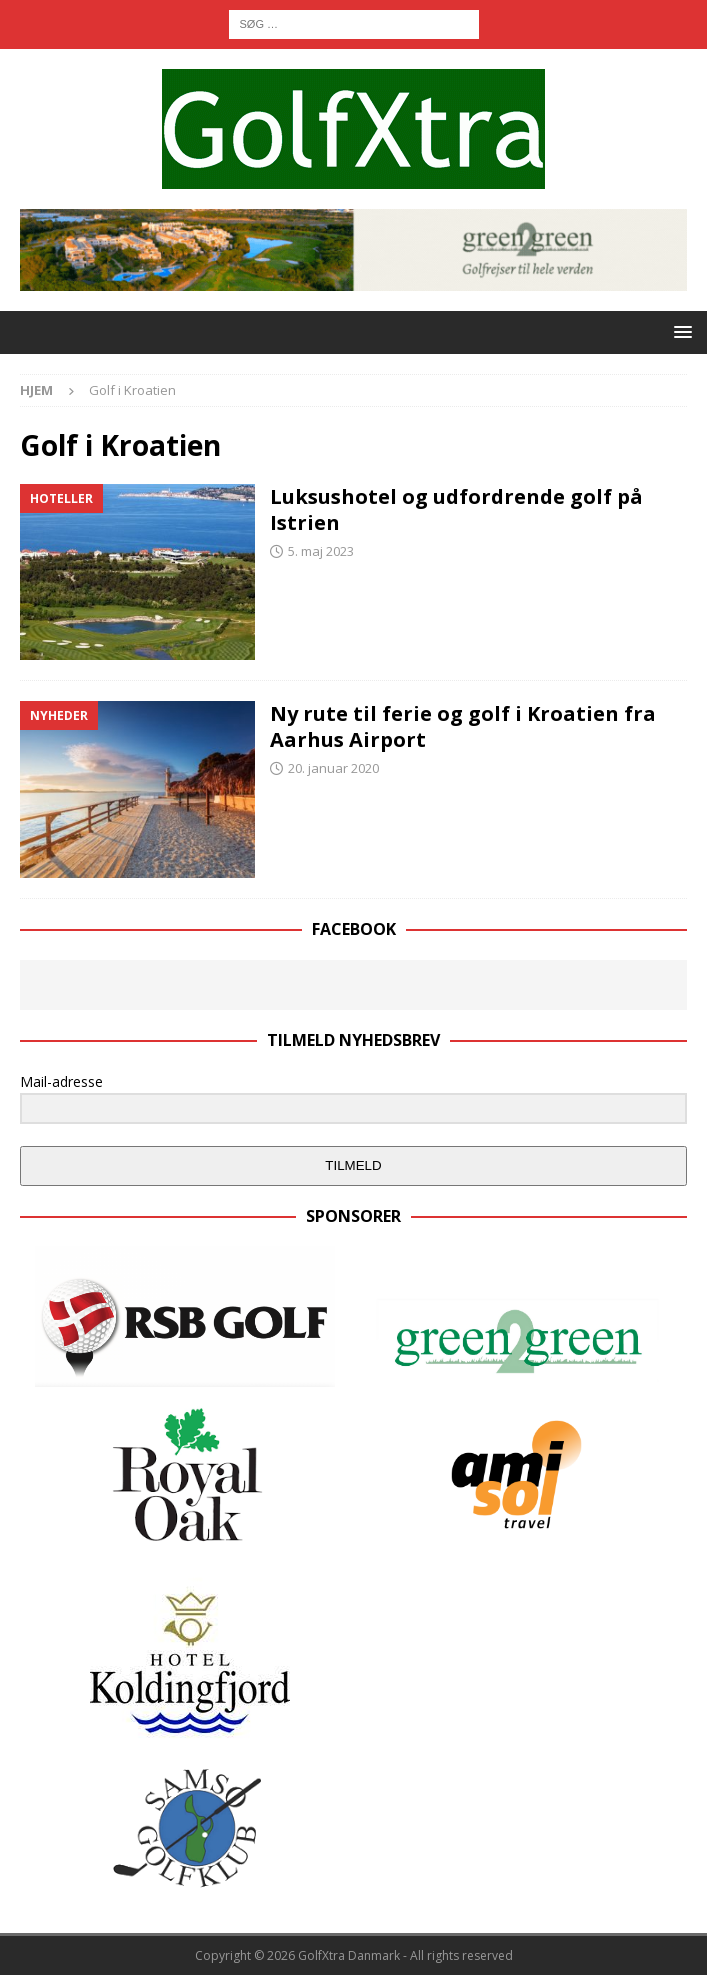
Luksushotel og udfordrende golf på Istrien (456, 509)
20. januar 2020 (333, 768)
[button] (679, 331)
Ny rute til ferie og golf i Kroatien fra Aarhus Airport (463, 726)
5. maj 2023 (321, 551)
